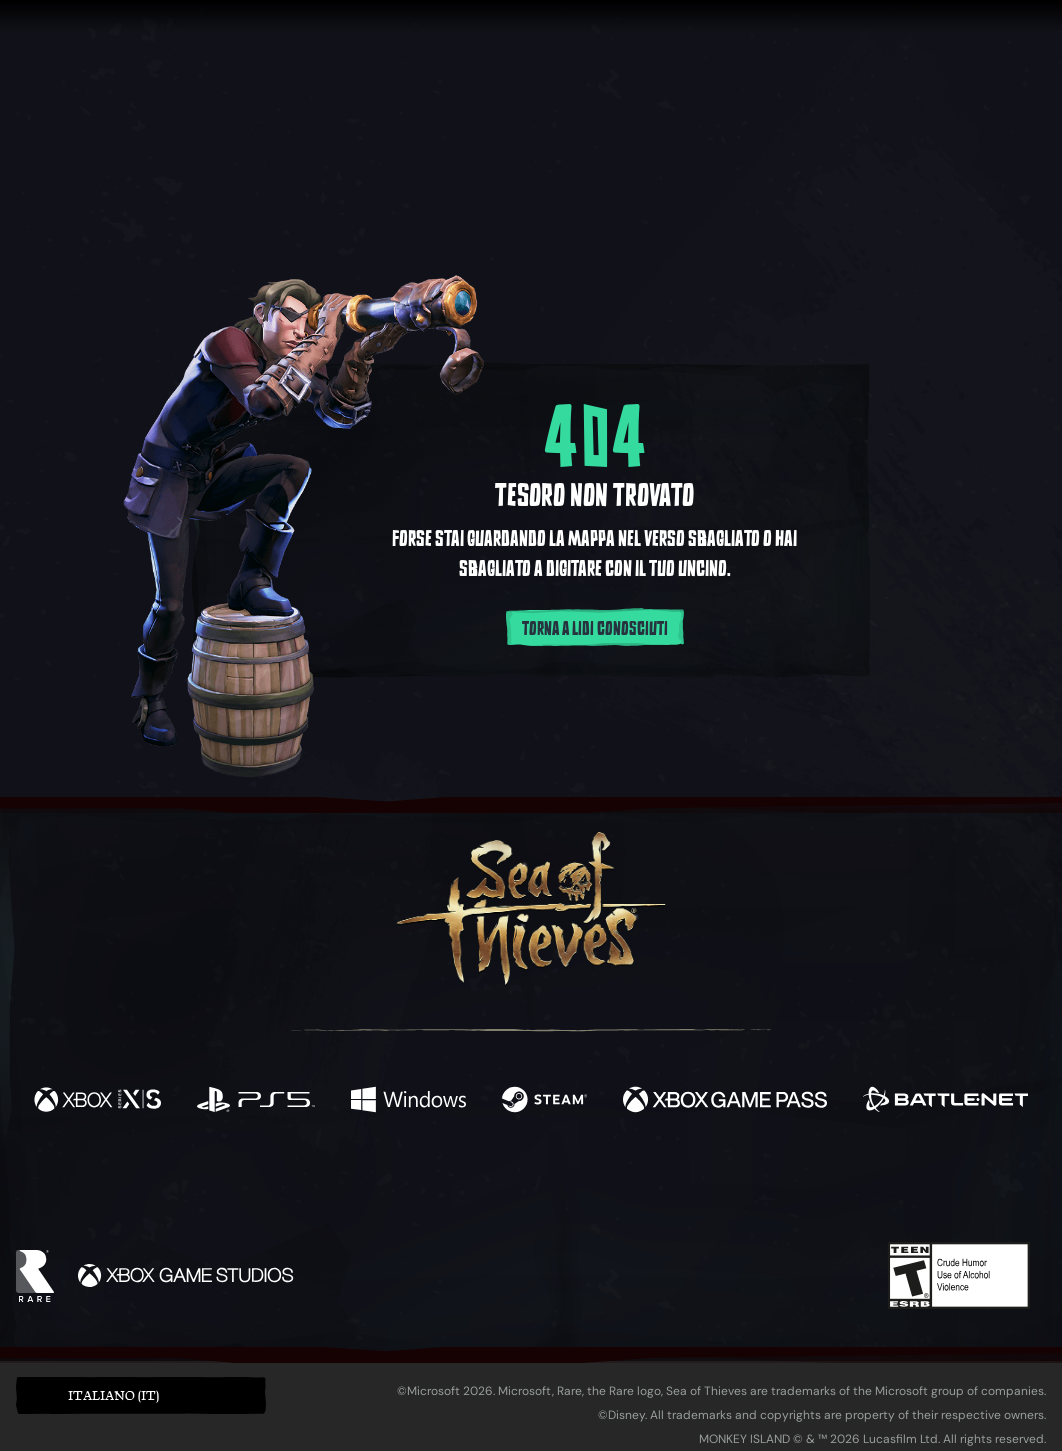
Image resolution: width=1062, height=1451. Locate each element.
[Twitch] (441, 1186)
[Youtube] (526, 1185)
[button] (141, 1395)
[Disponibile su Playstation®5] (255, 1102)
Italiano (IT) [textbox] (113, 1395)
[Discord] (612, 1189)
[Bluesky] (724, 1188)
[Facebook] (331, 1183)
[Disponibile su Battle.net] (945, 1102)
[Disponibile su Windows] (409, 1102)
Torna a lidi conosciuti (595, 629)
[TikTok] (668, 1186)
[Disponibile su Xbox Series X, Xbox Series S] (97, 1102)
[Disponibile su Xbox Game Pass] (725, 1102)
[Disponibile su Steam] (544, 1102)
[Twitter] (382, 1184)
